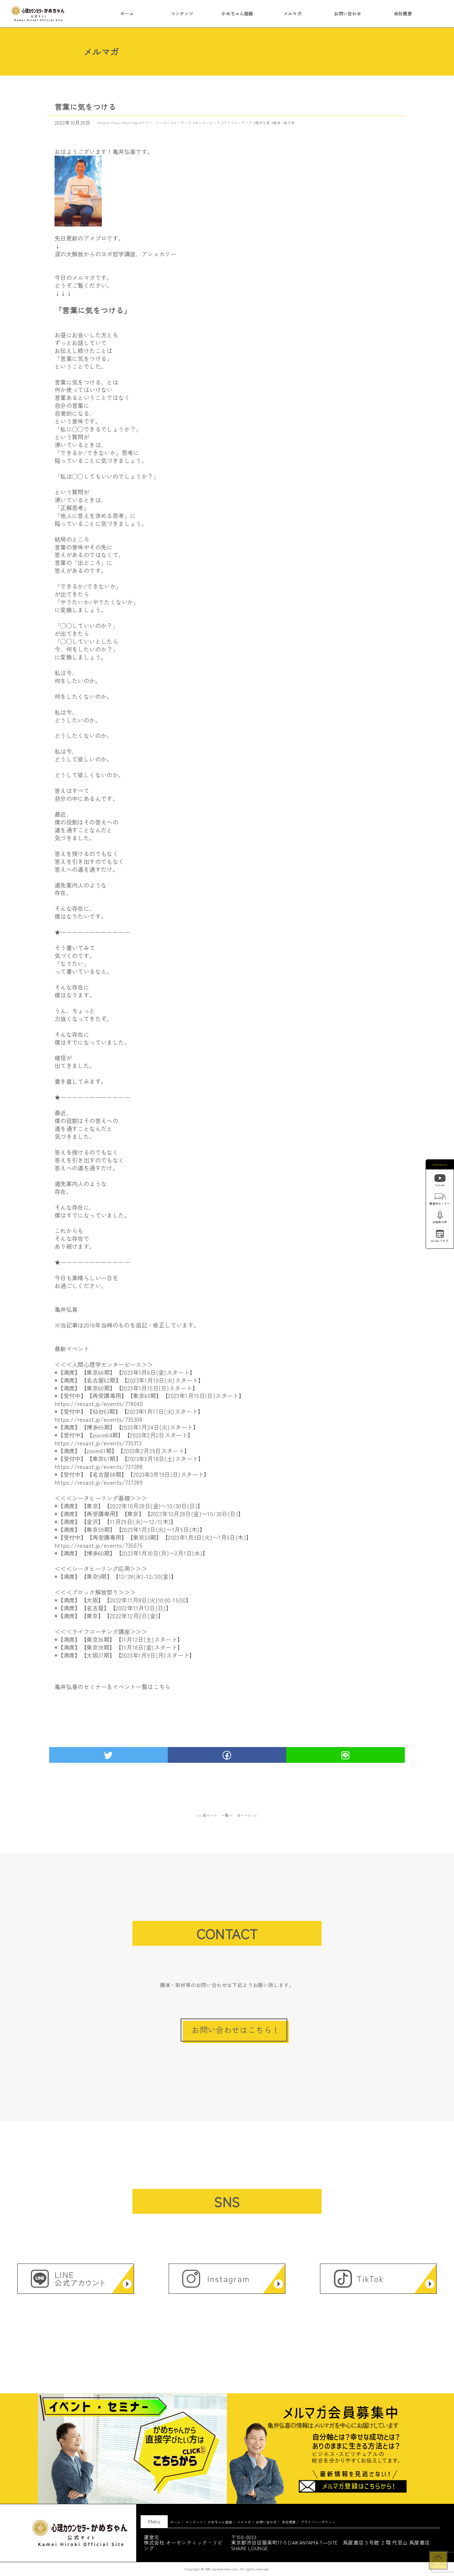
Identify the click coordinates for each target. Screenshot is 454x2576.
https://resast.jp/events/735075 (99, 1545)
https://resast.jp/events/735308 (98, 1419)
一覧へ (227, 1815)
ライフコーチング (238, 122)
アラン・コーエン (156, 122)
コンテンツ (182, 13)
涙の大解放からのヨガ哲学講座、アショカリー (115, 254)
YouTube (131, 122)
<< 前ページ (207, 1815)
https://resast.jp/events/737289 (99, 1482)
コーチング (183, 122)
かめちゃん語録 (237, 13)
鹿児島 (289, 122)
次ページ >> (247, 1815)
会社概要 (403, 13)
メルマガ (292, 13)
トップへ (438, 2564)
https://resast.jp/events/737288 (99, 1466)
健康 (277, 122)
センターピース (207, 122)
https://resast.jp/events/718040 (99, 1403)
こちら (162, 1686)
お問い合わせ (347, 13)
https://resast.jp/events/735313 (98, 1443)
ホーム (127, 13)
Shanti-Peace (110, 122)
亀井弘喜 (263, 122)
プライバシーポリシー (318, 2522)
